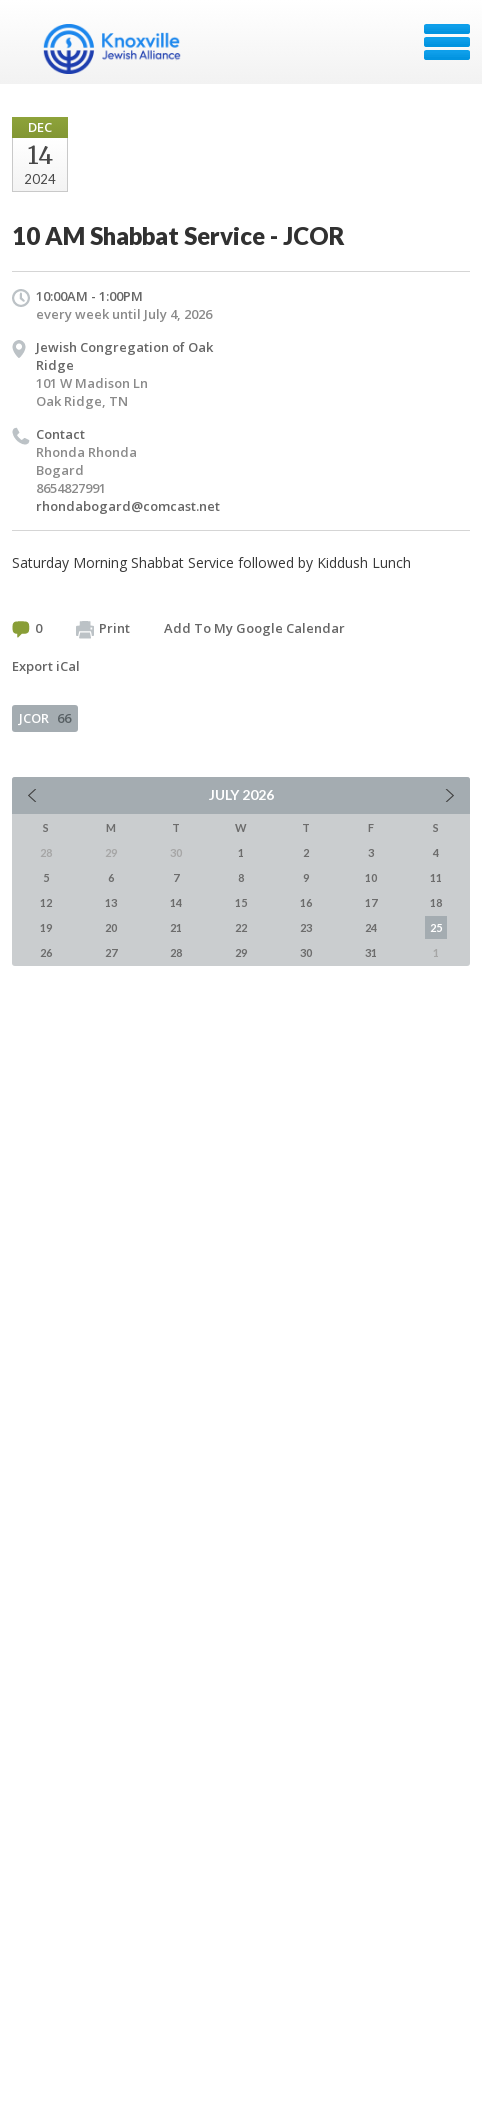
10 (371, 877)
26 (46, 952)
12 (46, 902)
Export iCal (46, 666)
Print (103, 629)
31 (371, 952)
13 (111, 902)
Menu (447, 42)
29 (241, 952)
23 (306, 927)
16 (306, 902)
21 (176, 927)
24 (371, 927)
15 (241, 902)
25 (436, 927)
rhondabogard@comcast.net (128, 506)
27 (111, 952)
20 (111, 927)
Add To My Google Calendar (254, 628)
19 (46, 927)
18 (436, 902)
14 (176, 902)
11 (436, 877)
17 (371, 902)
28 (176, 952)
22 (241, 927)
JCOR (45, 718)
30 (306, 952)
